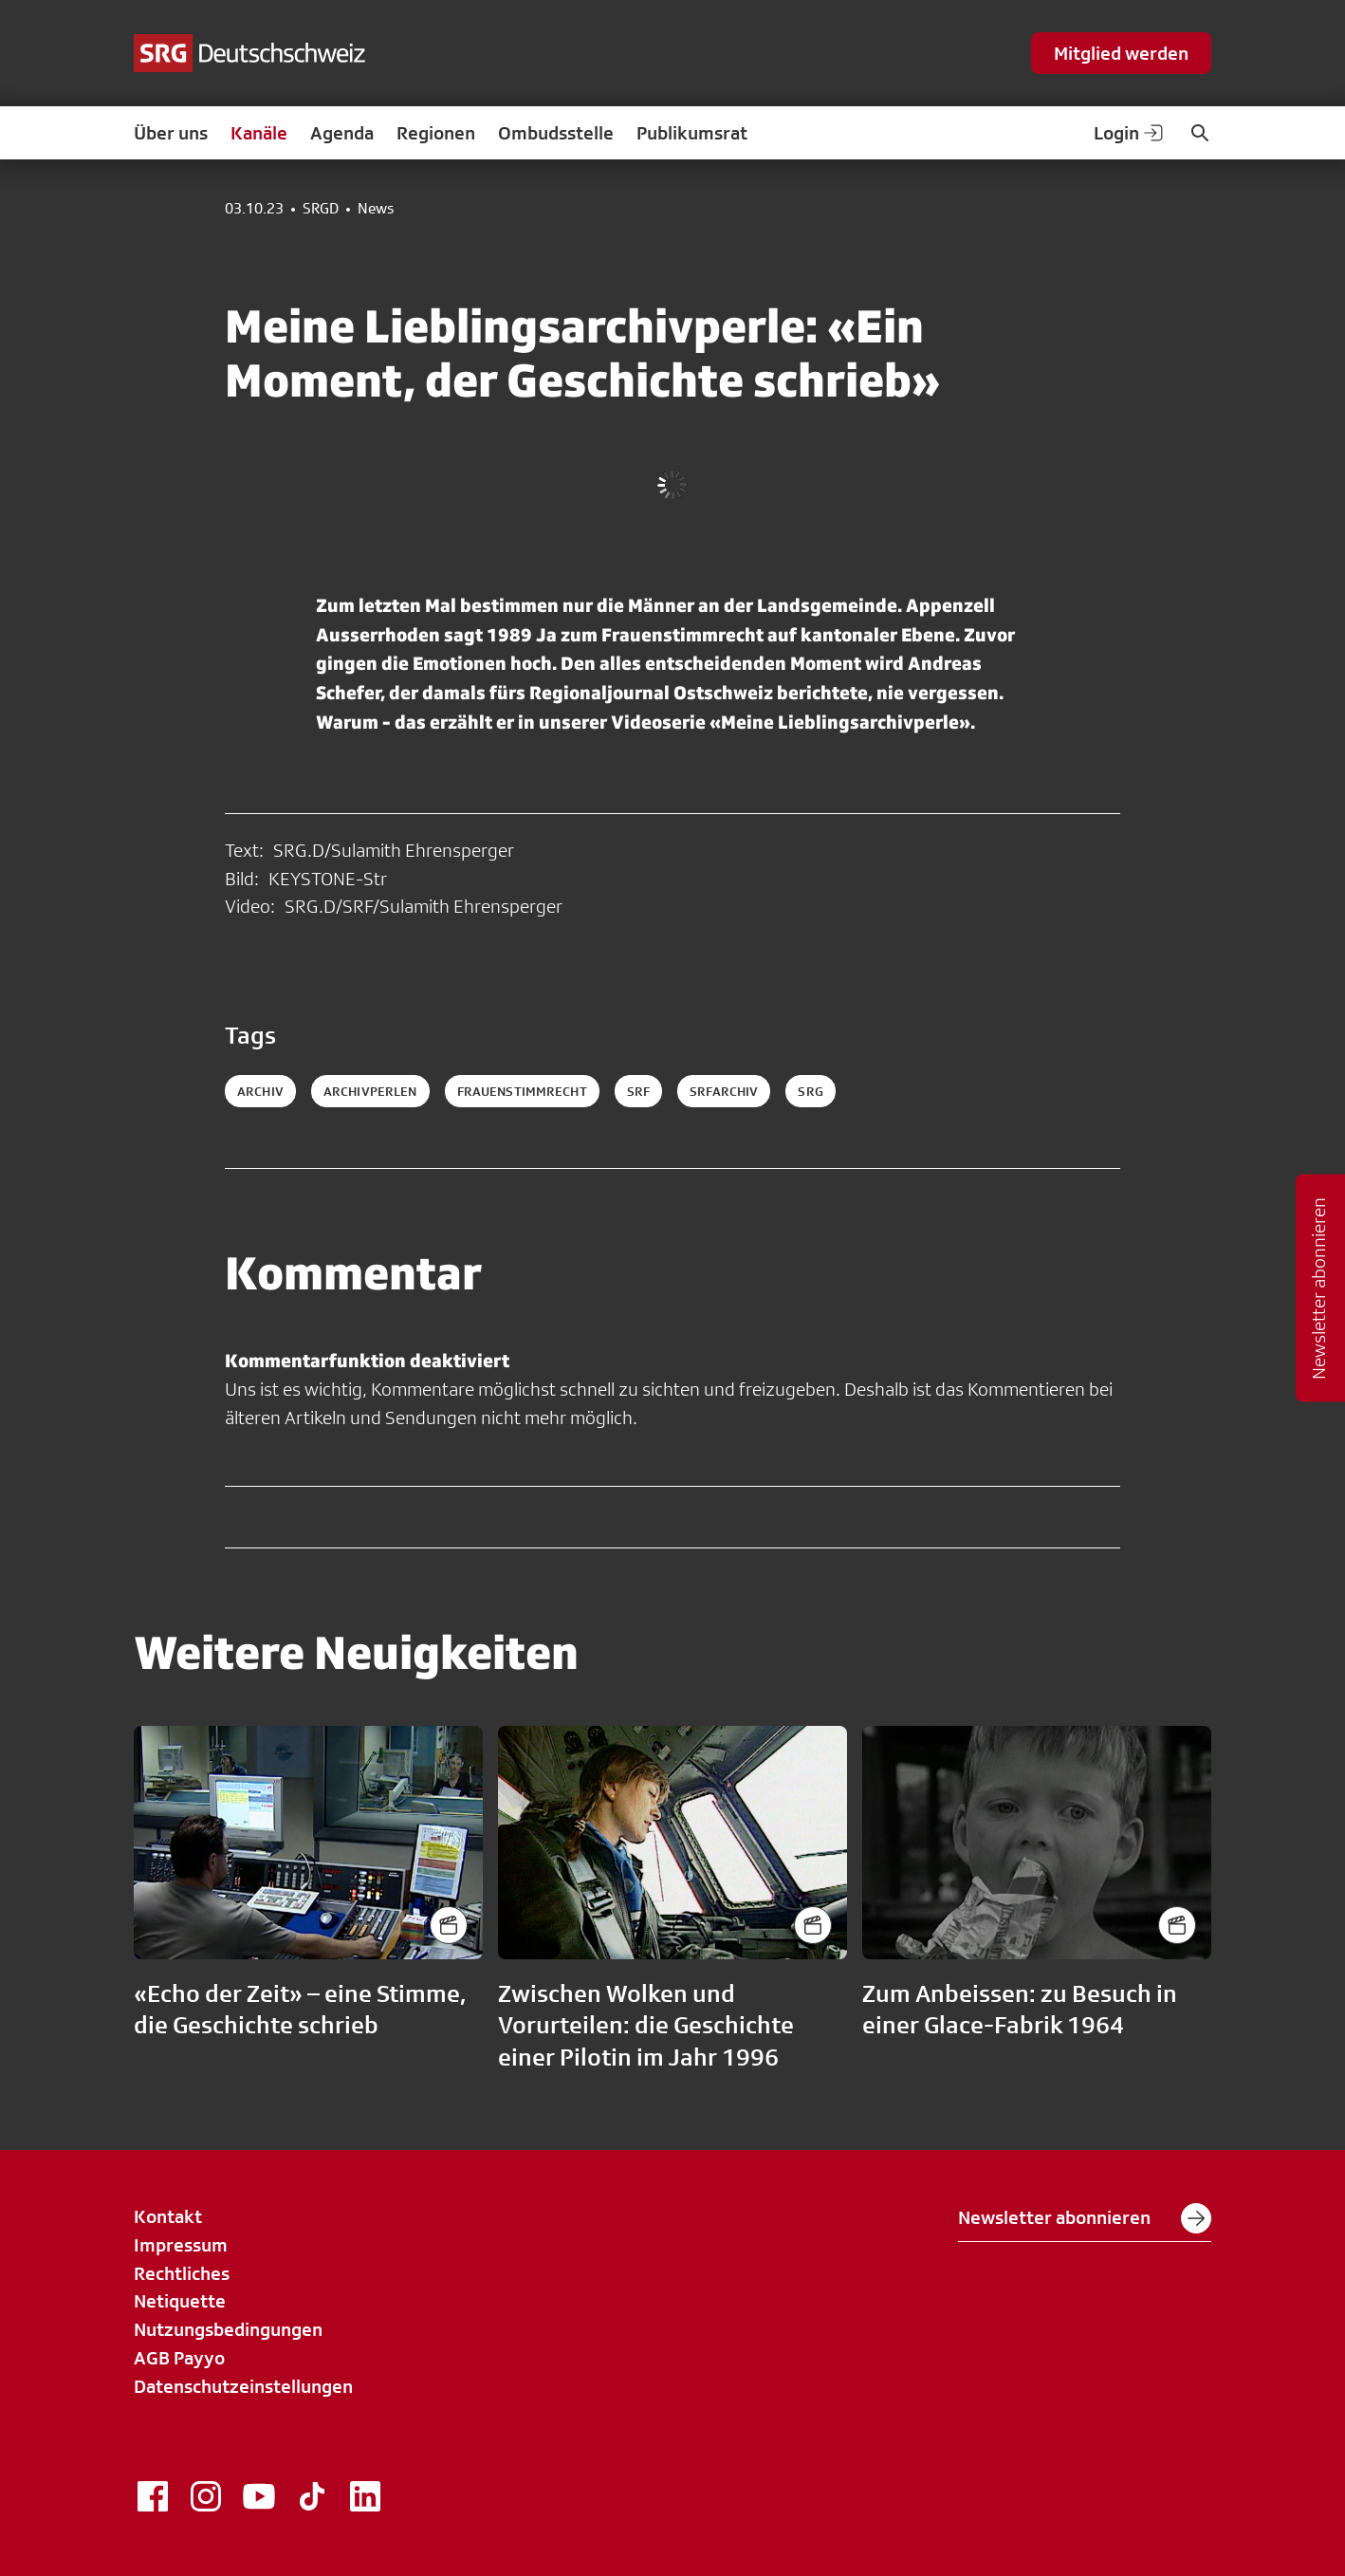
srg (810, 1091)
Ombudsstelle (556, 132)
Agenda (342, 132)
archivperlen (370, 1091)
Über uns (171, 132)
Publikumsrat (691, 132)
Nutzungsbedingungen (228, 2329)
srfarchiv (724, 1091)
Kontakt (168, 2216)
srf (638, 1091)
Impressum (181, 2244)
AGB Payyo (179, 2357)
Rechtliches (182, 2273)
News (376, 208)
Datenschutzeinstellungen (243, 2386)
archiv (260, 1091)
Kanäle (258, 132)
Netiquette (180, 2300)
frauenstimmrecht (522, 1091)
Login (1130, 132)
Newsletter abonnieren (1084, 2218)
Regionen (435, 132)
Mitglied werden (1121, 53)
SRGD (321, 208)
